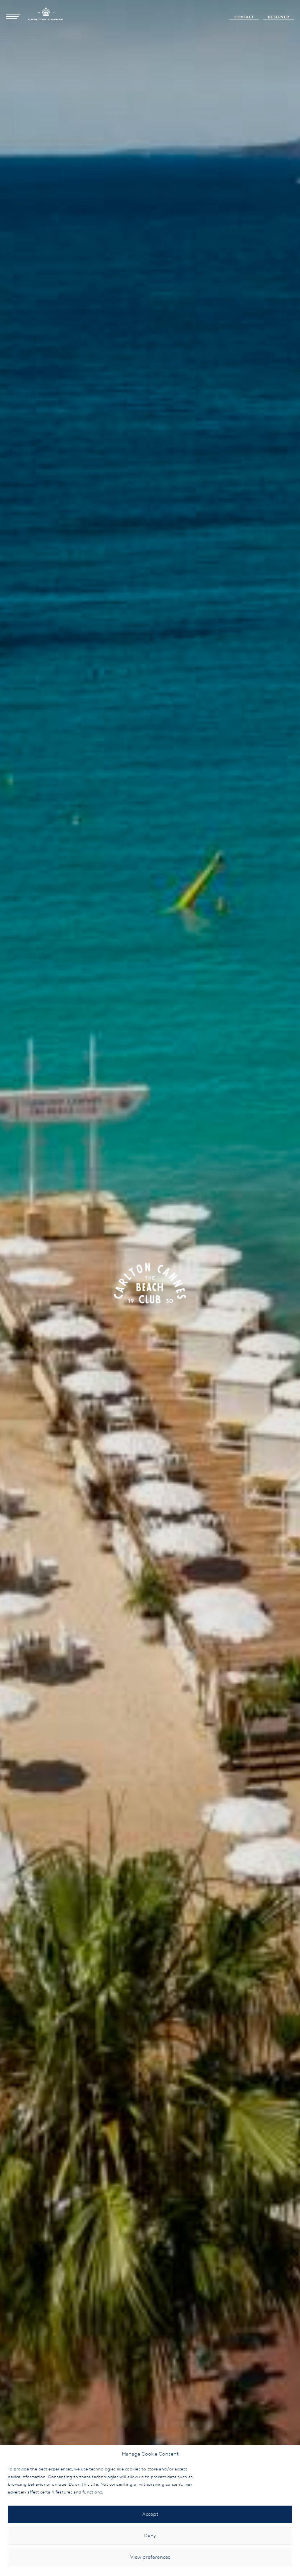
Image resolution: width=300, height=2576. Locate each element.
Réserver (278, 17)
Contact (244, 17)
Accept (150, 2514)
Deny (150, 2536)
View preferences (150, 2557)
